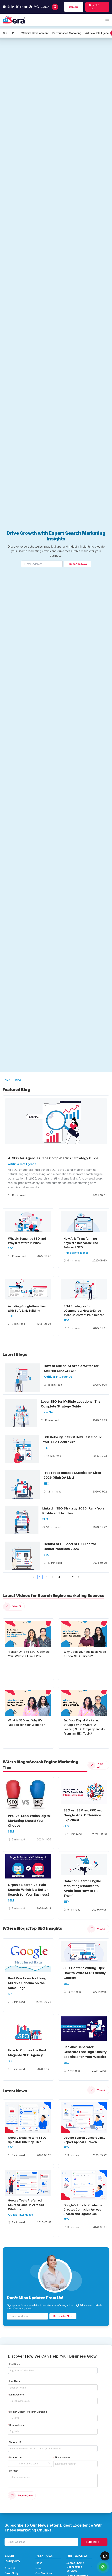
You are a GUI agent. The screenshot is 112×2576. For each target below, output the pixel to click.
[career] (73, 7)
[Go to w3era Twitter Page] (17, 6)
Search (42, 6)
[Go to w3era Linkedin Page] (12, 6)
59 (72, 1577)
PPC (14, 33)
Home (6, 1080)
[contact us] (103, 2567)
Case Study (11, 2573)
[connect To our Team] (104, 2555)
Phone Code (15, 2457)
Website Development (34, 33)
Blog (18, 1080)
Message (13, 2470)
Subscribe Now (77, 564)
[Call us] (55, 7)
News (38, 2568)
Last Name (14, 2381)
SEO (5, 33)
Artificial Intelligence (97, 33)
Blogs (38, 2563)
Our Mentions (43, 2573)
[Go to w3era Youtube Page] (25, 6)
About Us (10, 2568)
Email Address (16, 2394)
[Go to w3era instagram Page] (8, 6)
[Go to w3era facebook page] (4, 6)
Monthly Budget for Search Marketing (28, 2412)
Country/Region (17, 2425)
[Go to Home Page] (14, 20)
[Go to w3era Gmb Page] (34, 6)
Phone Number (62, 2457)
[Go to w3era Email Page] (21, 6)
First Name (14, 2364)
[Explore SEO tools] (97, 7)
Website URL (15, 2442)
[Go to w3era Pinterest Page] (30, 6)
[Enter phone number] (75, 2464)
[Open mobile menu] (107, 19)
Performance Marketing (66, 33)
